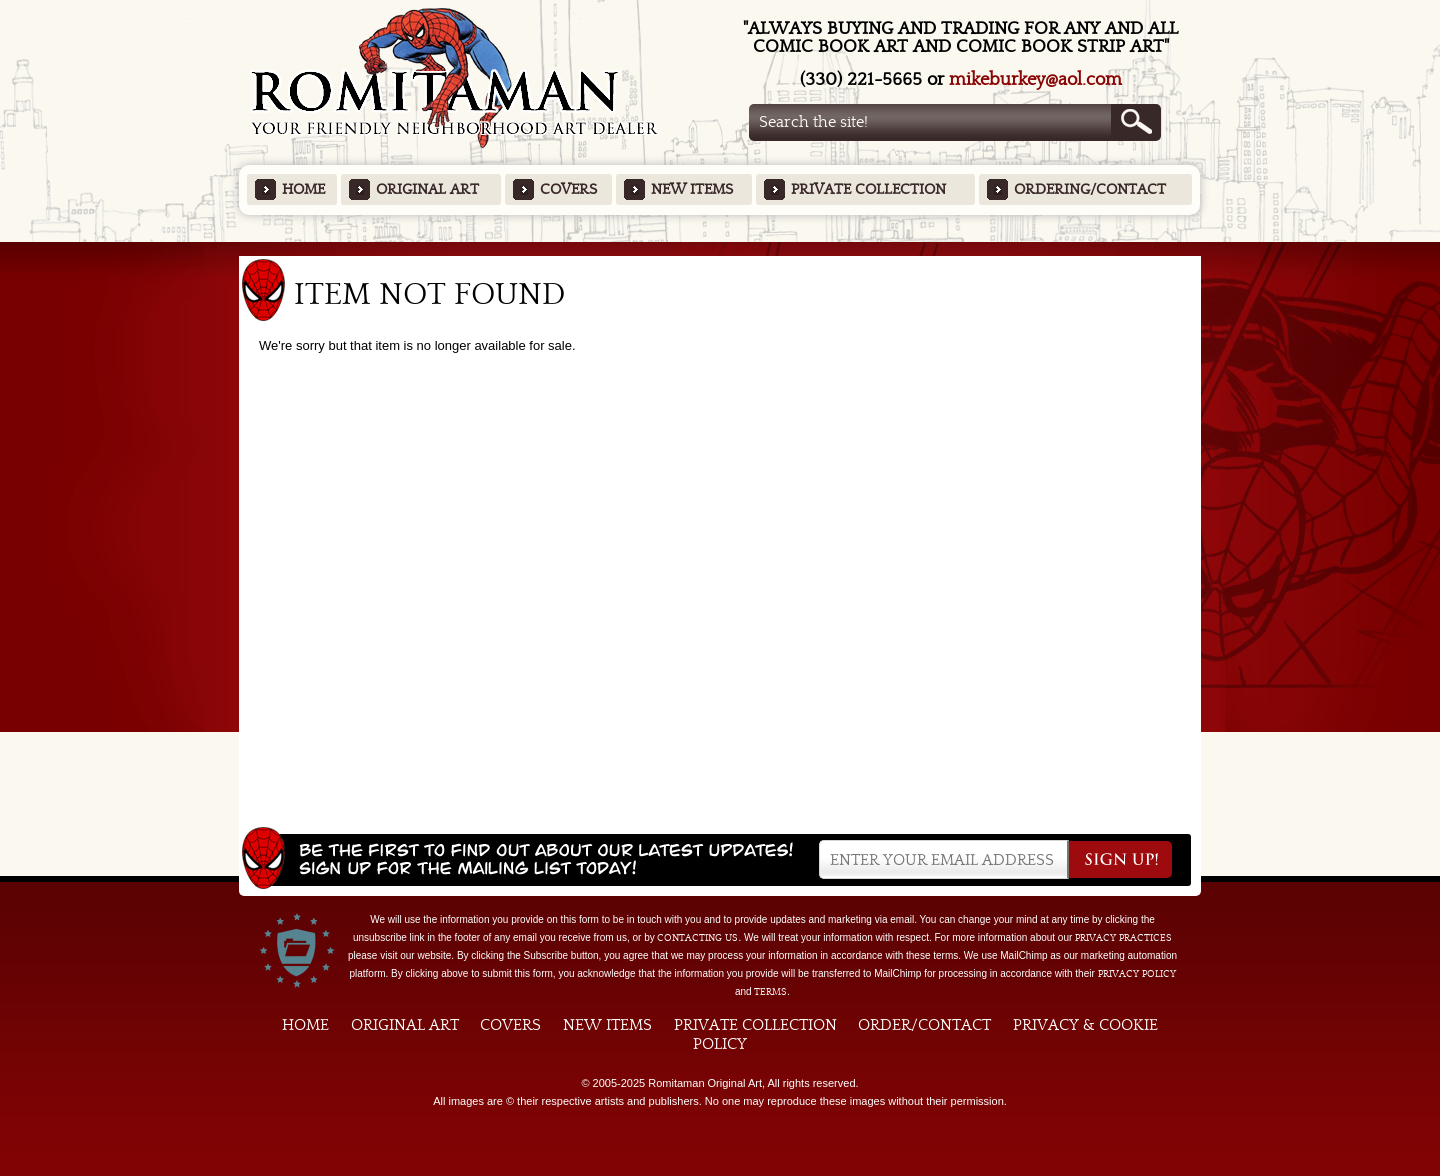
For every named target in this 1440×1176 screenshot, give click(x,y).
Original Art (427, 189)
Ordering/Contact (1090, 189)
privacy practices (1123, 938)
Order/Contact (924, 1025)
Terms (770, 992)
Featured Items (720, 248)
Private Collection (868, 189)
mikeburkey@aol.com (1035, 79)
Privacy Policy (1137, 974)
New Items (692, 189)
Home (303, 189)
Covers (568, 189)
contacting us (697, 938)
